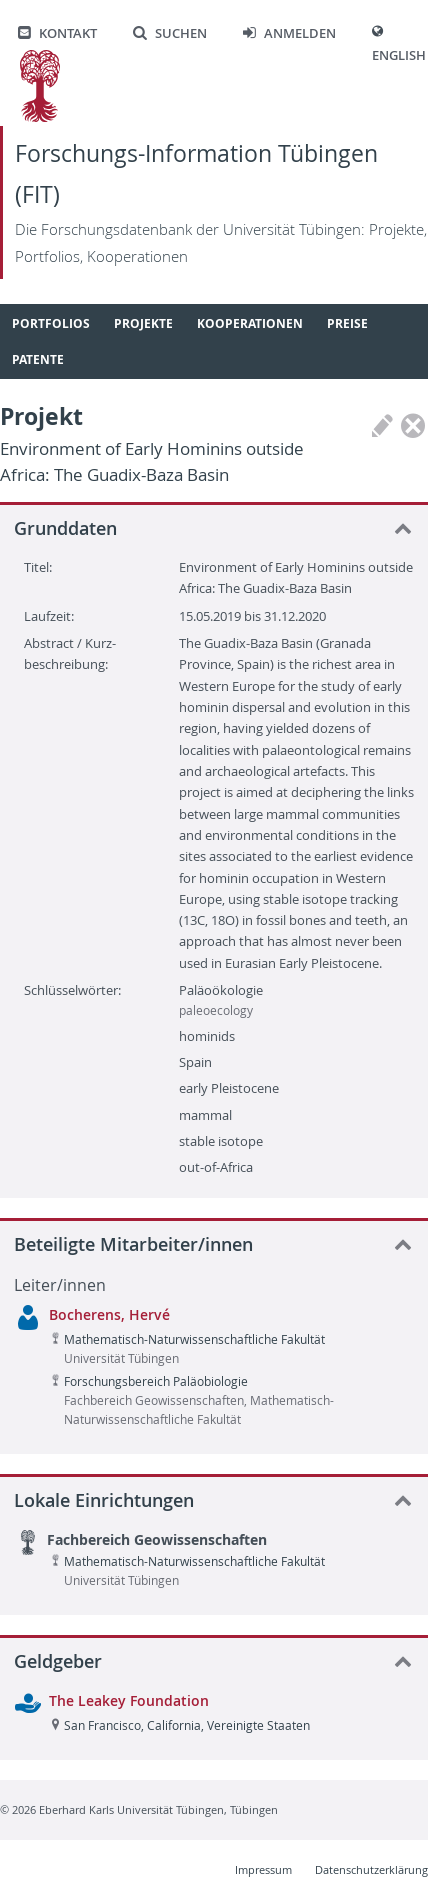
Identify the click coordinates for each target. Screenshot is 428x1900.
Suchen (170, 33)
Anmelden (289, 33)
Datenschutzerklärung (371, 1869)
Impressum (263, 1869)
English (399, 55)
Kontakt (57, 33)
